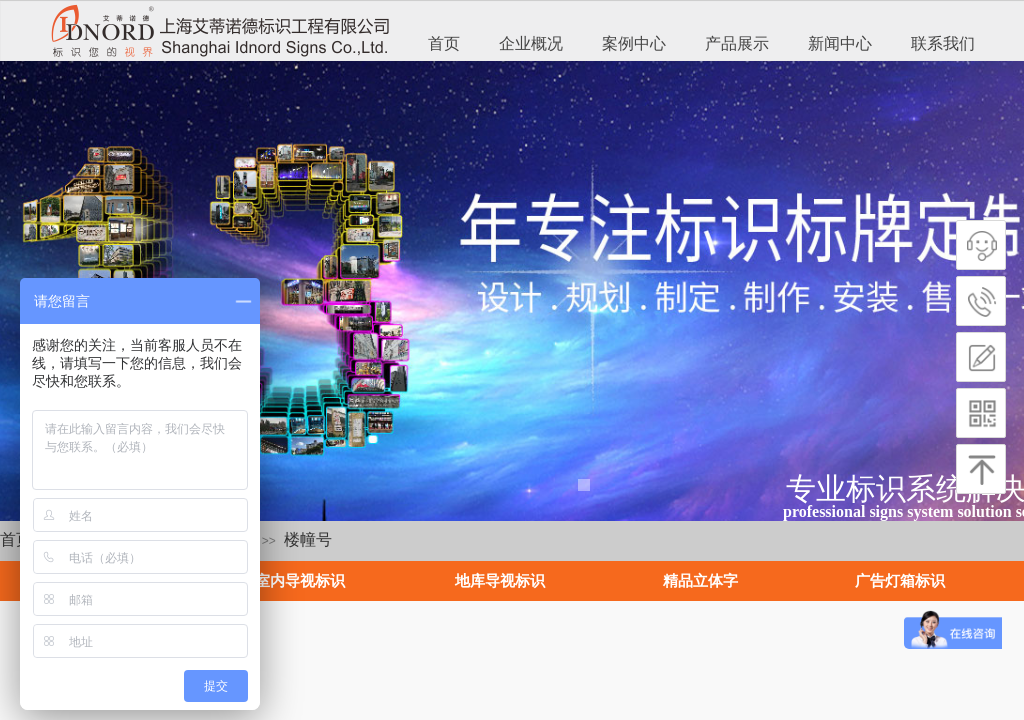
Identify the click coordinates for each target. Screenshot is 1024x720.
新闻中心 (840, 43)
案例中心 (634, 43)
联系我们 (943, 43)
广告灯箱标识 (900, 581)
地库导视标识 (500, 581)
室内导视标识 (300, 581)
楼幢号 (308, 539)
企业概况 (531, 43)
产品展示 (737, 43)
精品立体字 (700, 581)
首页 (444, 43)
